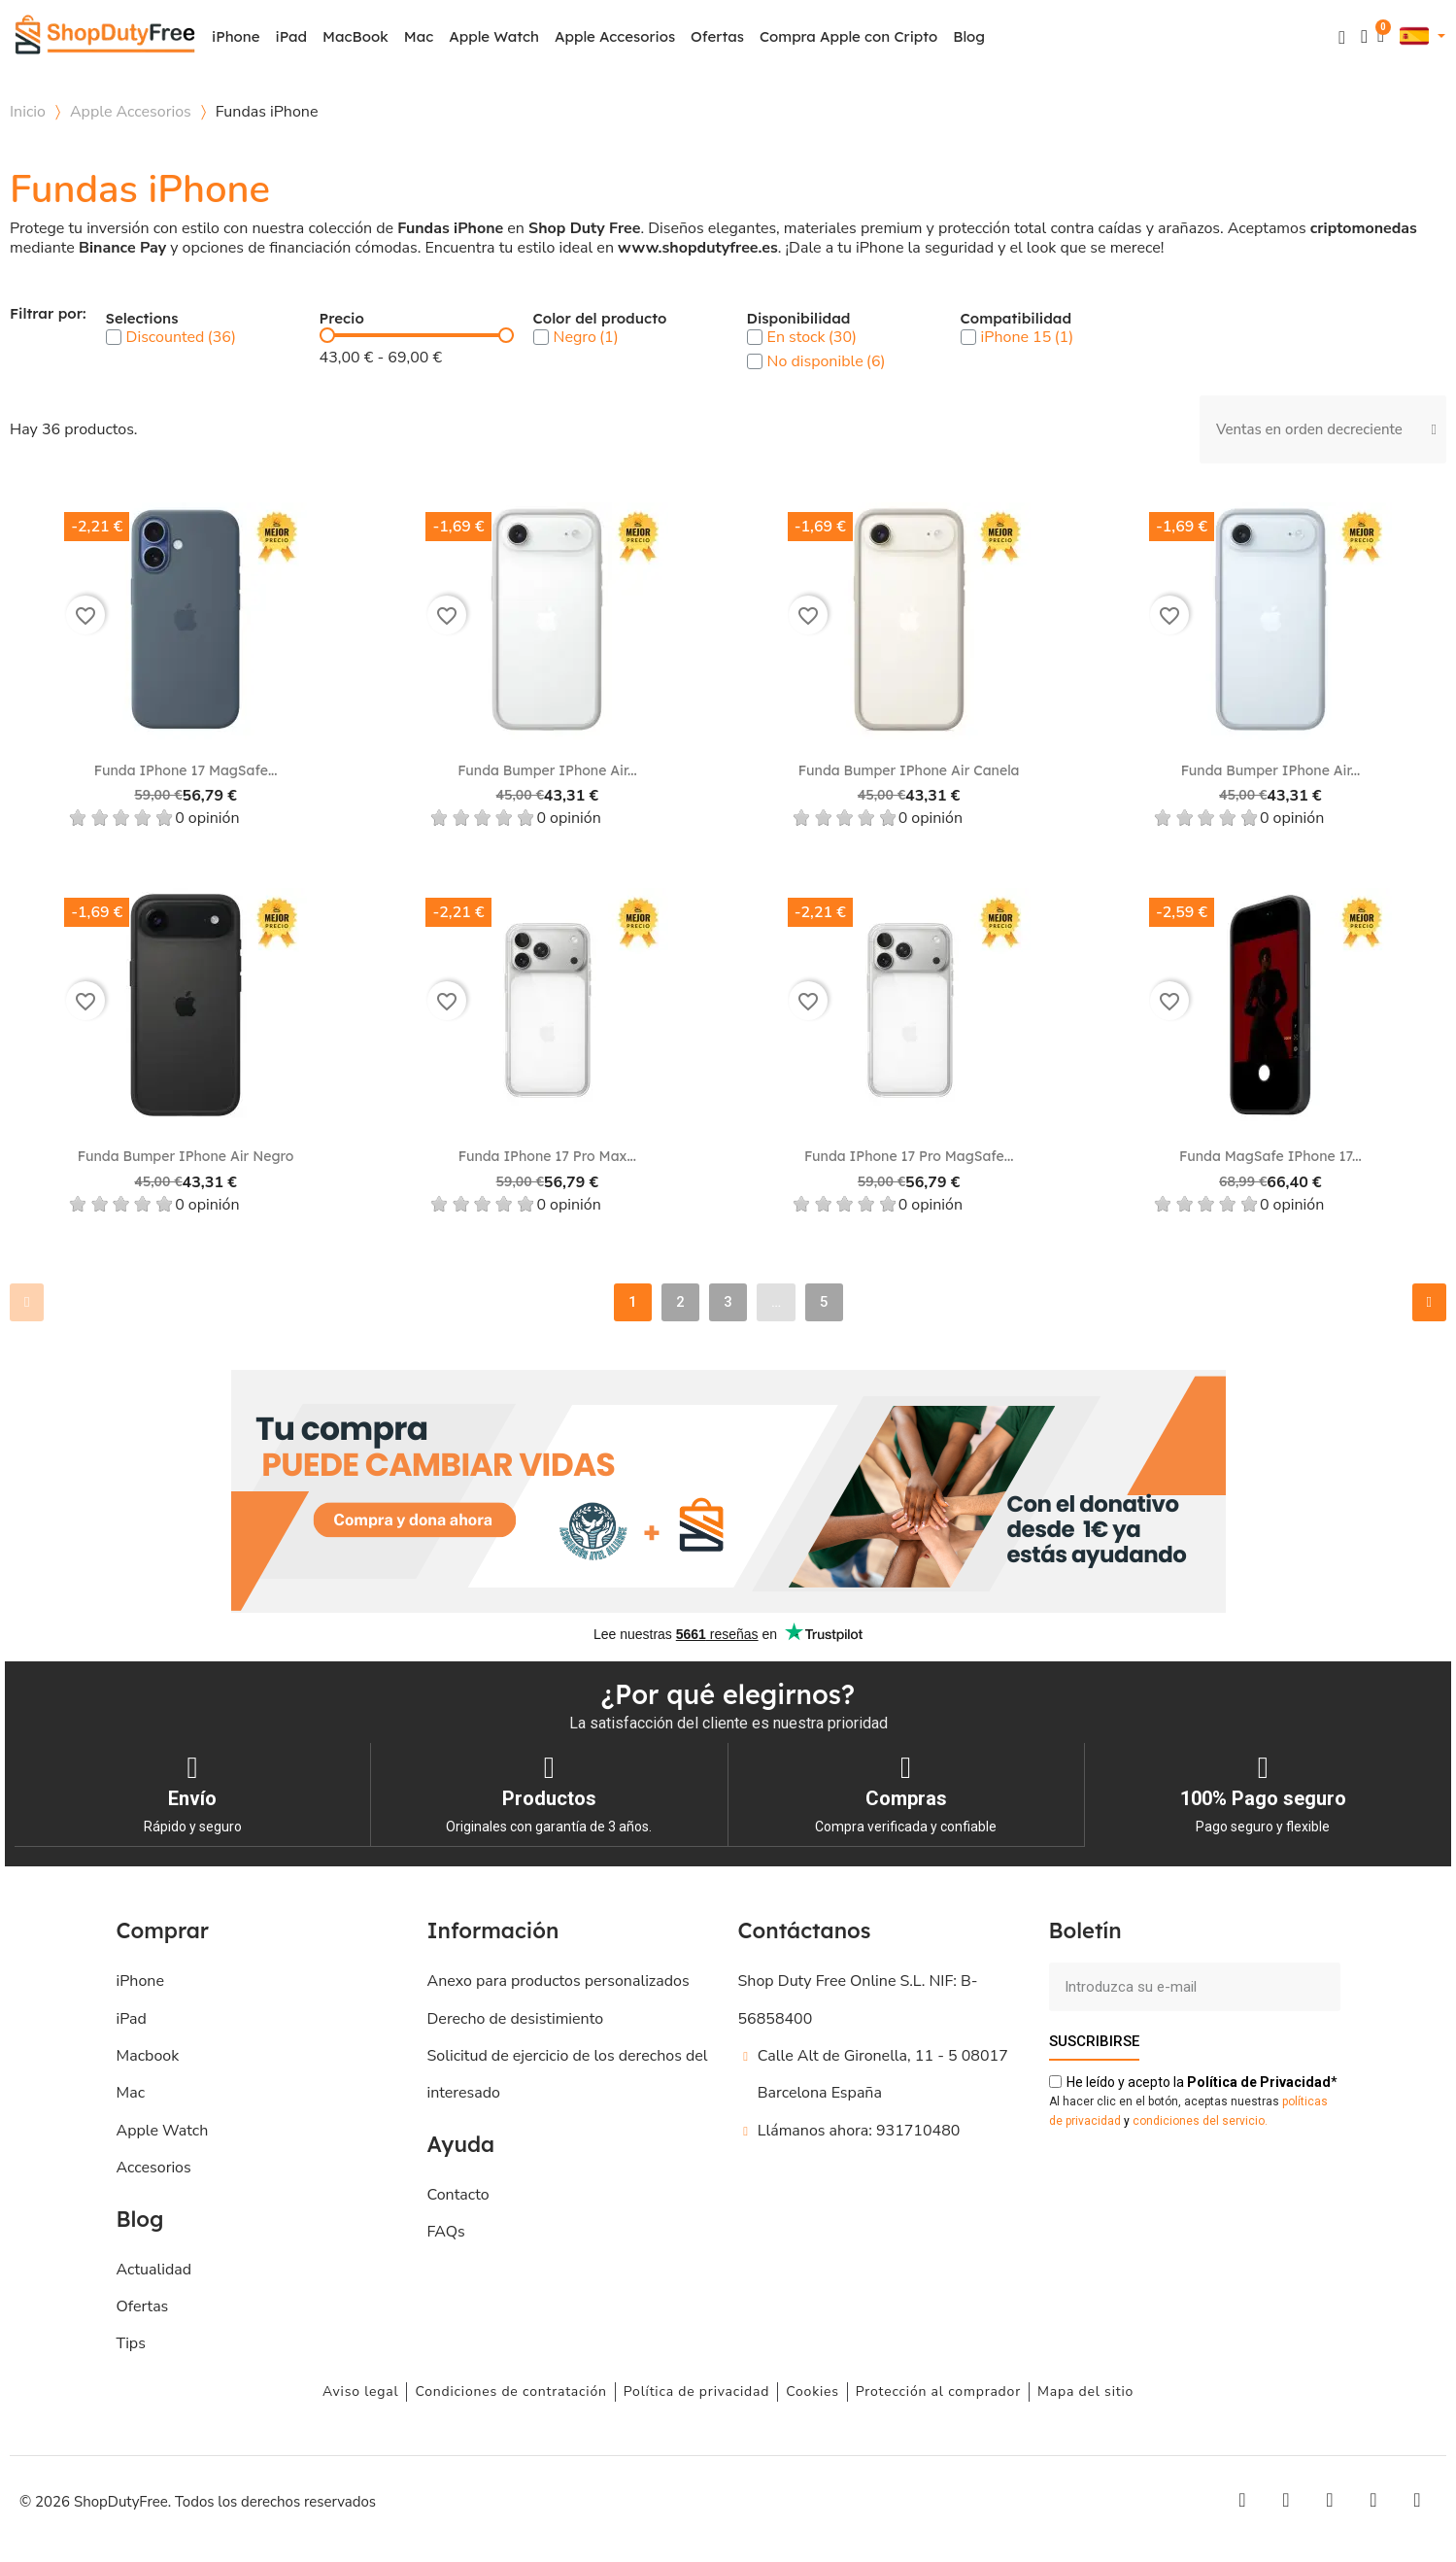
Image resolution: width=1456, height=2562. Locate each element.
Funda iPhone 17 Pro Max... (547, 1156)
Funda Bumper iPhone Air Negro (186, 1156)
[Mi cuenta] (1364, 36)
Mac (418, 36)
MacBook (355, 36)
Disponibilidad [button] (799, 319)
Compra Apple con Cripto (848, 36)
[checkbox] (113, 337)
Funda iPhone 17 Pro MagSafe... (908, 1156)
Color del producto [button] (600, 319)
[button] (1342, 37)
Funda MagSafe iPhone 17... (1270, 1156)
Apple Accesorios (615, 36)
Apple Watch (494, 36)
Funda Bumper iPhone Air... (546, 770)
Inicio (28, 111)
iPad (292, 36)
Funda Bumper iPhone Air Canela (909, 770)
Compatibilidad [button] (1016, 319)
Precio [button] (342, 319)
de (1259, 2081)
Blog (969, 36)
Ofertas (717, 36)
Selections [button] (142, 319)
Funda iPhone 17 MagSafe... (186, 770)
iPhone (236, 36)
